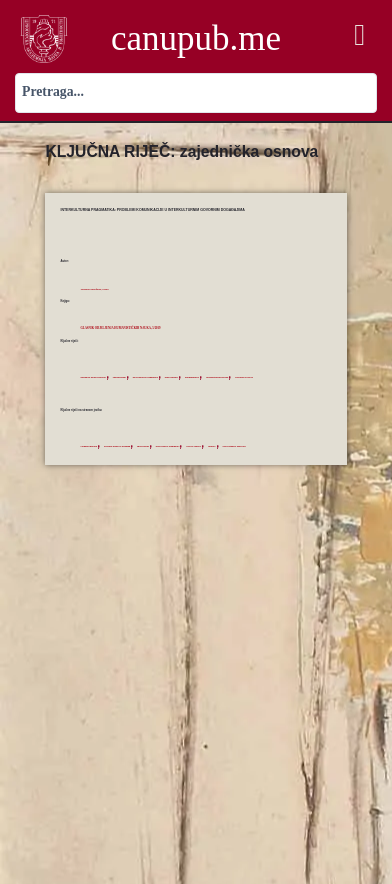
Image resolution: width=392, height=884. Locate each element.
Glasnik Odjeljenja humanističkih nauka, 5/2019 (128, 328)
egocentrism (153, 446)
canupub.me (196, 38)
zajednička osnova (269, 377)
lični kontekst (186, 377)
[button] (360, 34)
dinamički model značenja (95, 377)
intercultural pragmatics (181, 446)
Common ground (90, 446)
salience (231, 446)
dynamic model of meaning (123, 446)
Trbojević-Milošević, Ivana (97, 289)
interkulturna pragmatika (156, 377)
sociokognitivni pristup (238, 377)
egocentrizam (126, 377)
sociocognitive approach (257, 446)
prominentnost (209, 377)
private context (212, 446)
